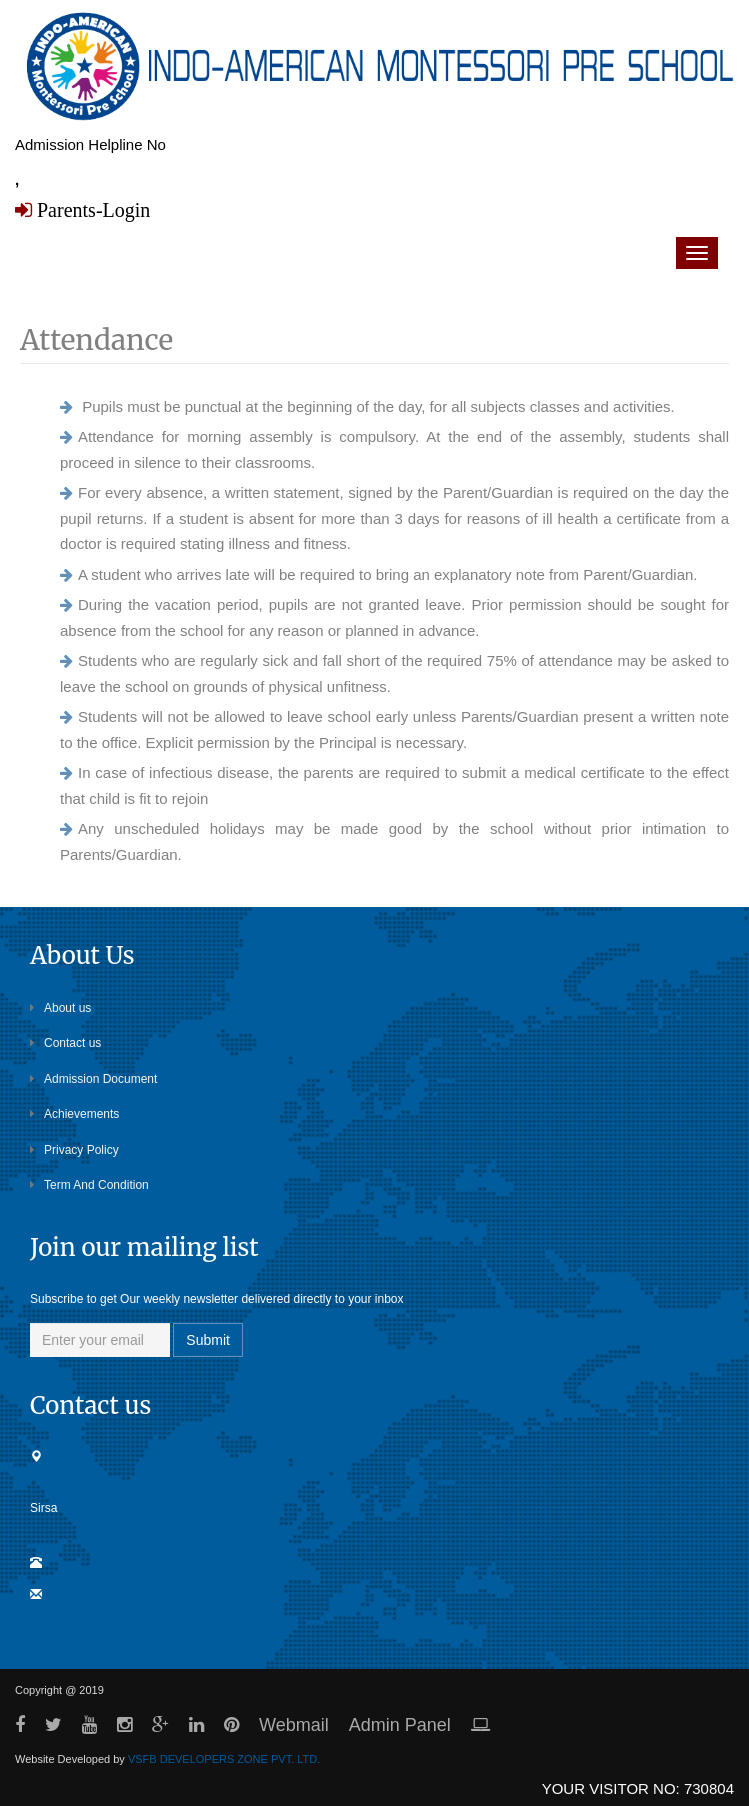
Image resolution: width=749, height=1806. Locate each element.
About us (60, 1008)
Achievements (74, 1114)
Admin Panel (400, 1725)
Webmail (294, 1725)
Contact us (65, 1043)
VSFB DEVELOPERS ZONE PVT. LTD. (224, 1759)
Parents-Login (91, 210)
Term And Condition (89, 1185)
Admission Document (93, 1079)
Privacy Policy (74, 1150)
